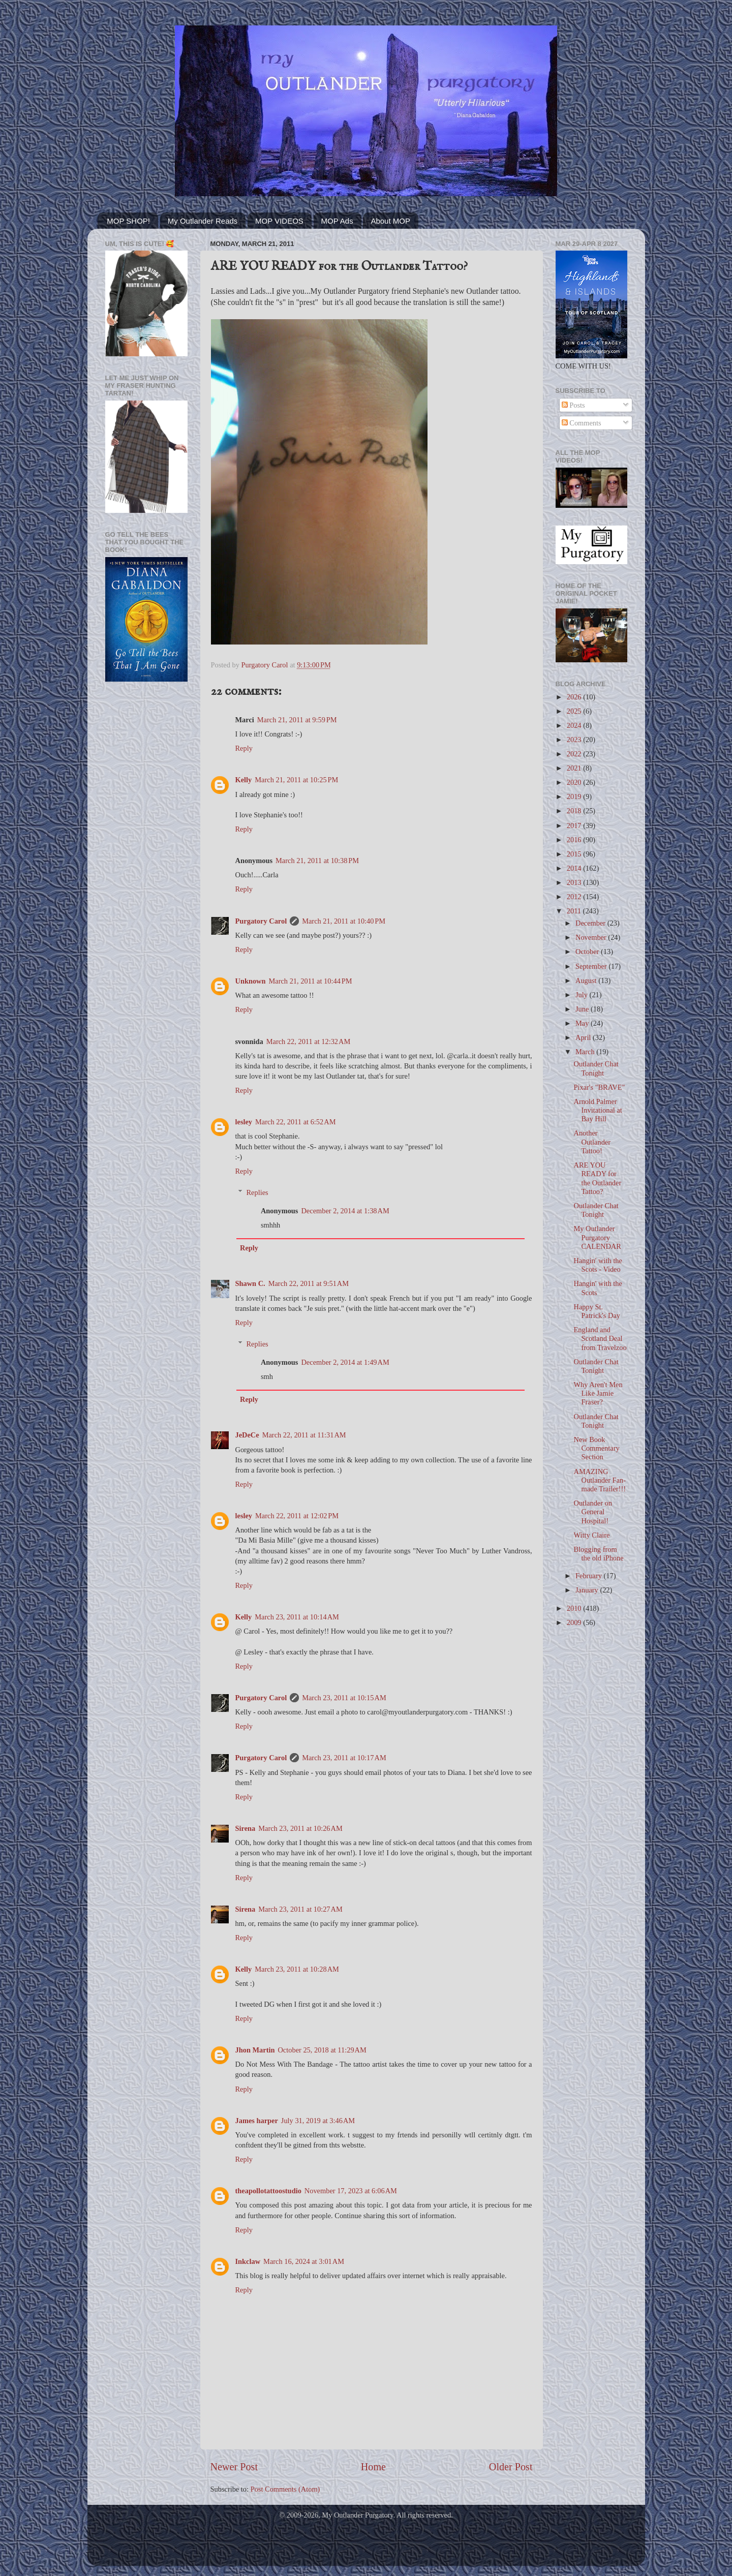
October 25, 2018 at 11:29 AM (322, 2050)
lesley (244, 1122)
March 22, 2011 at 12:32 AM (308, 1041)
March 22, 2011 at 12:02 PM (297, 1516)
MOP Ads (337, 221)
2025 (575, 711)
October (588, 951)
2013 (575, 882)
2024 (575, 725)
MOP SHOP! (128, 221)
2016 (575, 840)
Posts (573, 405)
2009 (575, 1622)
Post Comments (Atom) (285, 2489)
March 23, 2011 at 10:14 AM (297, 1617)
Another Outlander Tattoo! (592, 1142)
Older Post (511, 2466)
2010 (575, 1608)
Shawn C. (250, 1283)
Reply (244, 748)
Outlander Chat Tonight (595, 1068)
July (582, 995)
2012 (575, 897)
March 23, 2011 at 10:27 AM (300, 1909)
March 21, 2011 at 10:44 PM (310, 981)
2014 (575, 868)
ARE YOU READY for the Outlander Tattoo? (597, 1178)
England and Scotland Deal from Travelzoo (599, 1339)
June (583, 1009)
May (583, 1023)
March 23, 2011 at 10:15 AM (344, 1698)
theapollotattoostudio (268, 2191)
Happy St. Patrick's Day (596, 1311)
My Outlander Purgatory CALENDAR (597, 1237)
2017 (575, 825)
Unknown (250, 981)
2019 (575, 796)
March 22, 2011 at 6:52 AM (295, 1122)
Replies (257, 1192)
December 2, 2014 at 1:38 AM (345, 1211)
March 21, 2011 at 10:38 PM (317, 860)
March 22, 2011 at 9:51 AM (308, 1283)
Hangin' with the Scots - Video (597, 1264)
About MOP (390, 221)
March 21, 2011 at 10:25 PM (296, 780)
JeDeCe (247, 1435)
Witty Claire (591, 1535)
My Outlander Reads (203, 221)
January (587, 1590)
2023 (575, 739)
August (586, 980)
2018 (575, 811)
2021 (575, 768)
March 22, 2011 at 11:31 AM (304, 1435)
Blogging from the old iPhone (598, 1553)
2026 (575, 697)
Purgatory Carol (261, 921)
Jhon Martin (255, 2050)
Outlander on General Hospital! (592, 1512)
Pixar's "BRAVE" (599, 1087)
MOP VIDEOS (279, 221)
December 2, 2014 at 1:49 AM (345, 1362)
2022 (575, 754)
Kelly (243, 780)
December (591, 923)
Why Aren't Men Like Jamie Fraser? (597, 1393)
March (585, 1052)
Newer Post (234, 2466)
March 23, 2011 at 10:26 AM (300, 1828)
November (591, 937)
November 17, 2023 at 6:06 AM (350, 2191)
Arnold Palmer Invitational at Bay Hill (597, 1110)
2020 (575, 782)
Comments (581, 423)
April (584, 1037)
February (589, 1576)
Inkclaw (248, 2261)
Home (373, 2466)
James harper (256, 2121)
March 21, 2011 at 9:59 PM (297, 720)
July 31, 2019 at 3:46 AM (318, 2121)
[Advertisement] (146, 851)
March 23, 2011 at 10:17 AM (344, 1758)
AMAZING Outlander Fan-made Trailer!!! (599, 1480)
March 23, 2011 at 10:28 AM (297, 1969)
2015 (575, 854)
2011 (575, 911)
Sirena (245, 1828)
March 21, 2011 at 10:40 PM (343, 921)
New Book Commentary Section (596, 1448)
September (591, 966)
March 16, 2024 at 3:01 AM (303, 2261)
